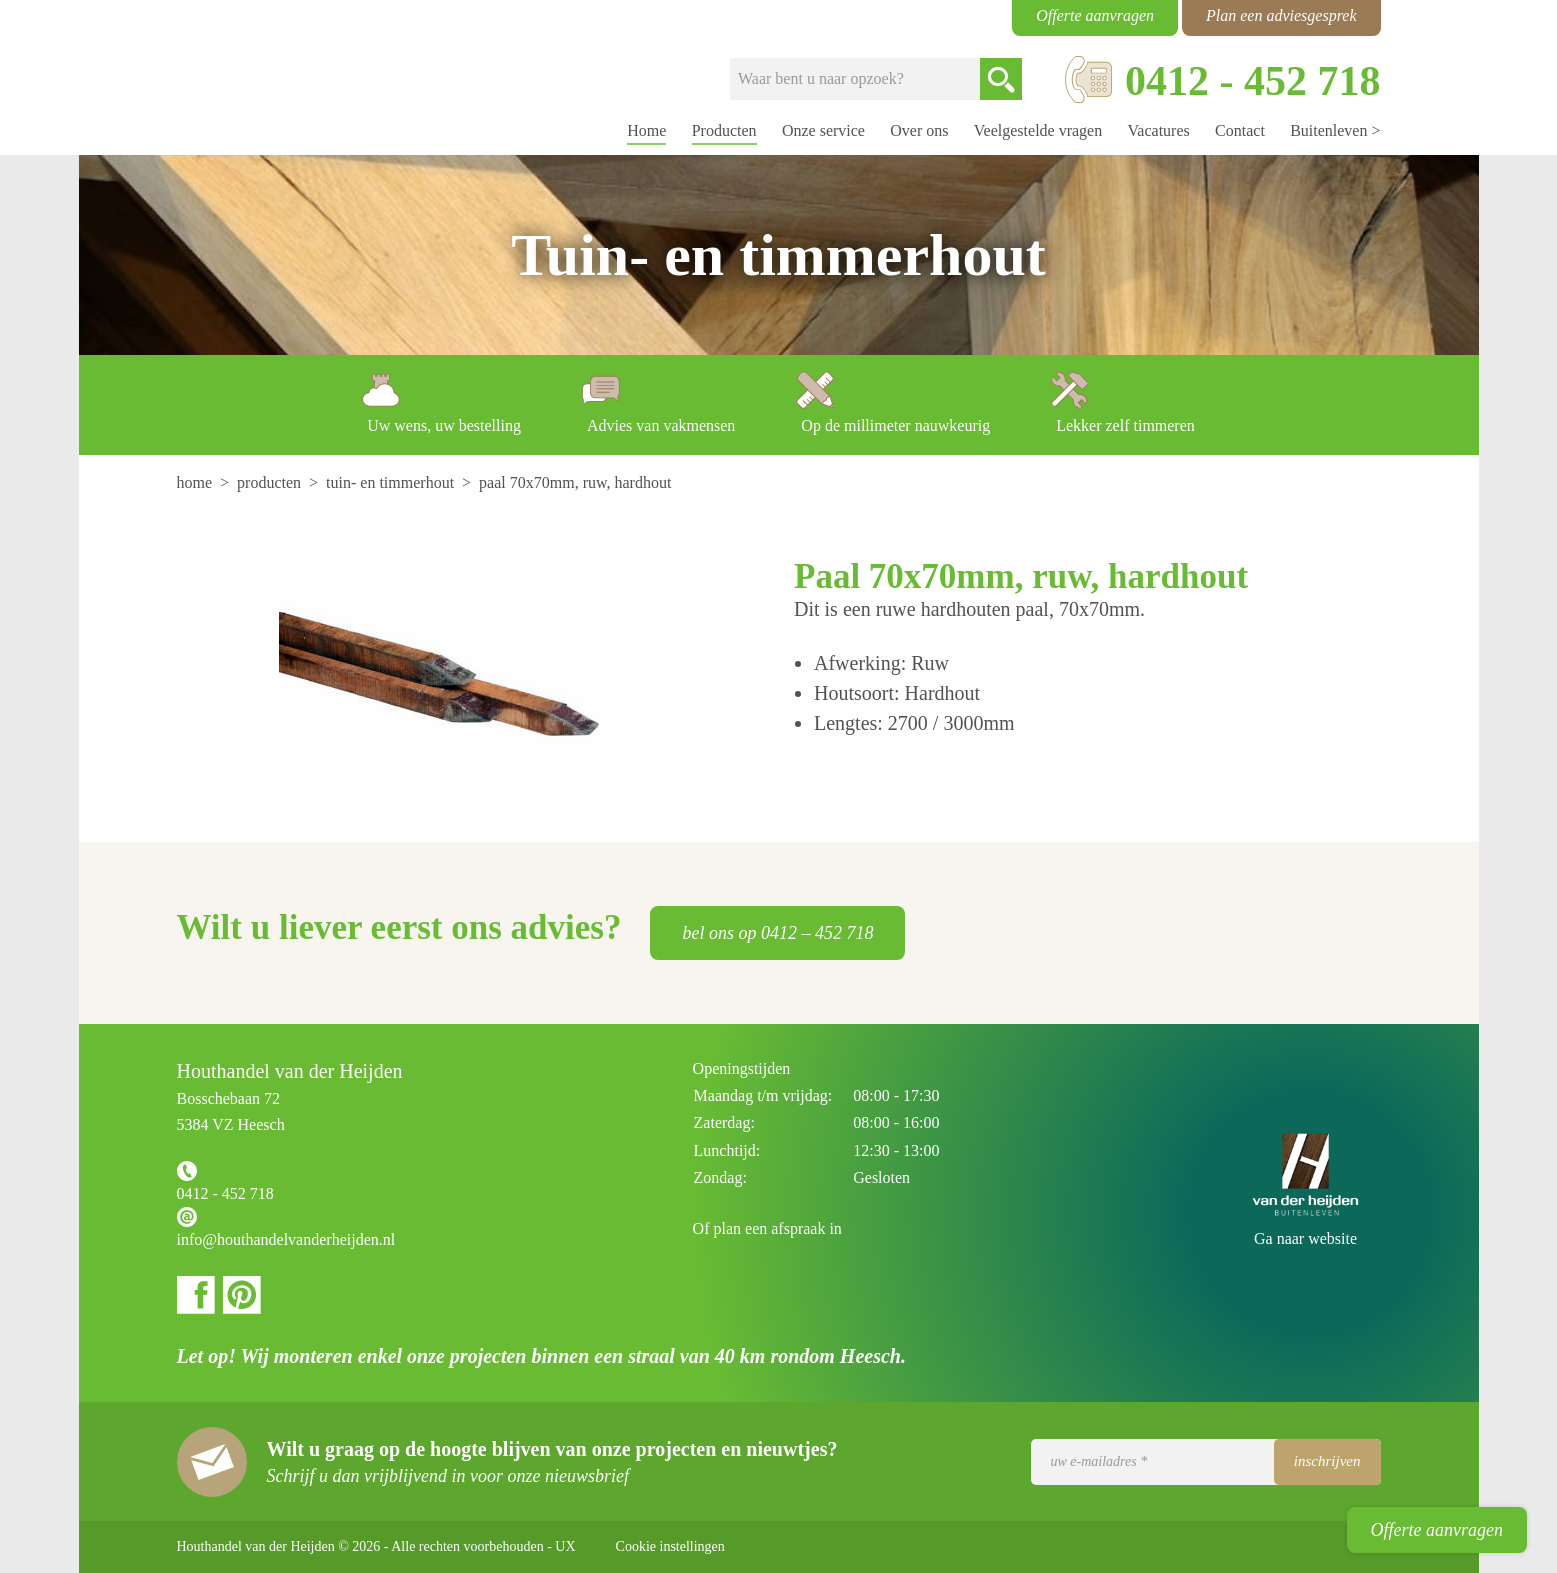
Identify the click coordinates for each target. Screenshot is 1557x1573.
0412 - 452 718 (225, 1193)
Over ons (919, 130)
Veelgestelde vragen (1038, 130)
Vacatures (1159, 130)
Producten (724, 130)
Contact (1240, 130)
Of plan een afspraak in (767, 1228)
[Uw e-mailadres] (1206, 1462)
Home (646, 130)
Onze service (823, 130)
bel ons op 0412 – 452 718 (777, 933)
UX (565, 1546)
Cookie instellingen (670, 1546)
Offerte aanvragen (1437, 1530)
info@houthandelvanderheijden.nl (286, 1239)
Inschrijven (1327, 1461)
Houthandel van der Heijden (258, 78)
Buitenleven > (1335, 130)
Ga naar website (1305, 1238)
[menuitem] (197, 482)
